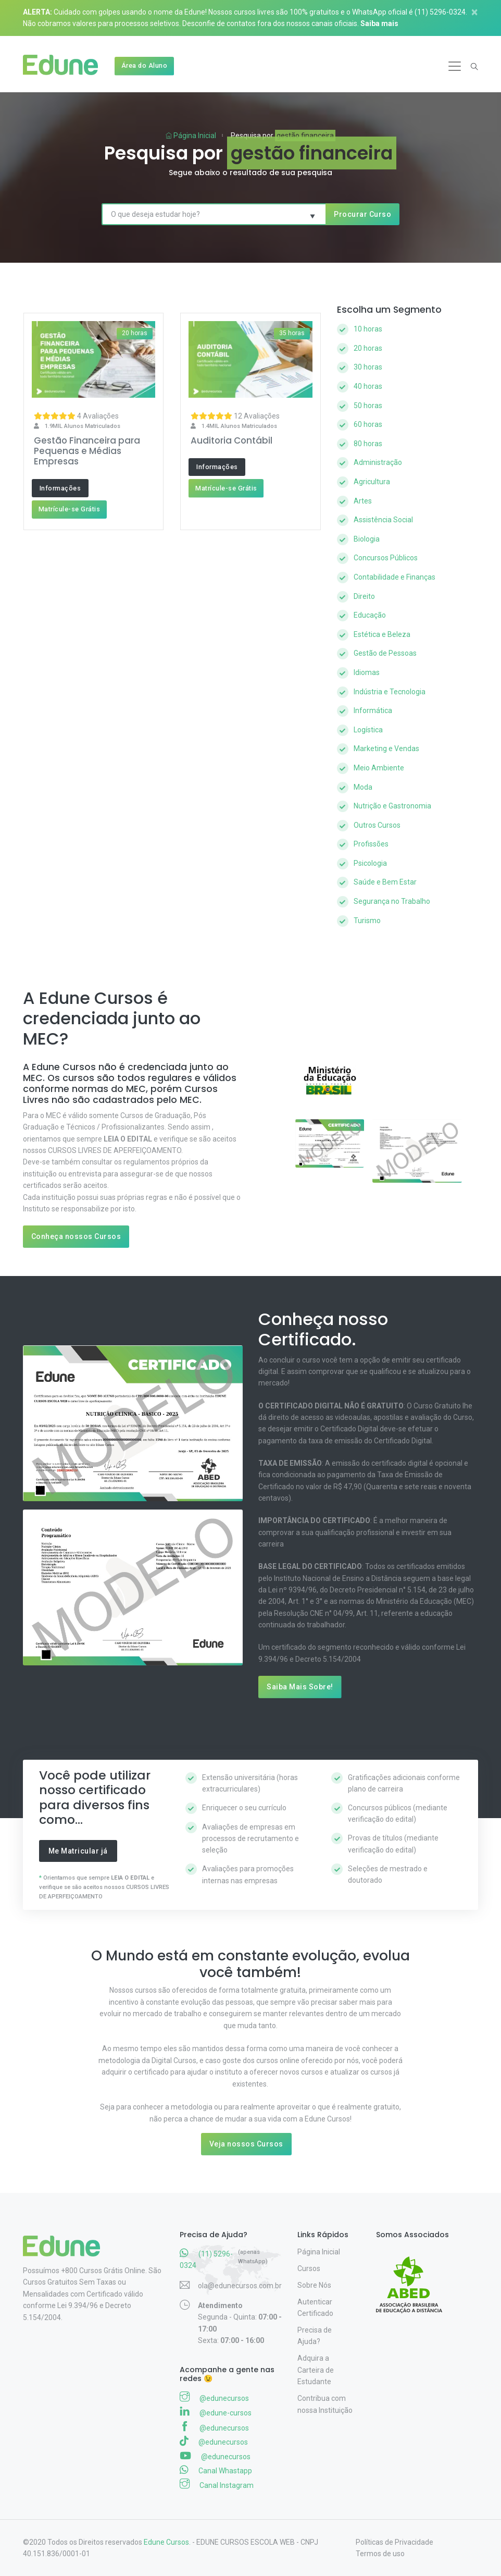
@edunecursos (214, 2396)
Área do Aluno (144, 65)
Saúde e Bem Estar (385, 882)
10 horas (368, 329)
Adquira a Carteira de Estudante (315, 2370)
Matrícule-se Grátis (70, 509)
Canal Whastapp (216, 2469)
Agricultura (372, 481)
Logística (368, 730)
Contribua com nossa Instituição (325, 2404)
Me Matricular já (78, 1851)
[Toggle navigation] (454, 66)
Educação (370, 615)
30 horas (368, 367)
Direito (364, 596)
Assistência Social (383, 520)
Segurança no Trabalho (392, 901)
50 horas (368, 405)
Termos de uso (380, 2553)
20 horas (368, 348)
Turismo (367, 920)
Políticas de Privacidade (394, 2542)
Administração (378, 462)
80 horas (368, 443)
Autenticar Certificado (315, 2307)
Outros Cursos (377, 825)
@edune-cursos (216, 2411)
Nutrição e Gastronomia (392, 806)
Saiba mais (379, 23)
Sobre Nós (314, 2285)
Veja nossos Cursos (246, 2144)
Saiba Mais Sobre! (300, 1687)
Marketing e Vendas (386, 748)
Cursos (308, 2268)
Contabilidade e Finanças (394, 577)
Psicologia (370, 863)
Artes (363, 501)
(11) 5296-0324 (440, 12)
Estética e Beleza (382, 634)
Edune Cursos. (167, 2542)
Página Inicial (191, 135)
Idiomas (367, 672)
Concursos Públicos (386, 558)
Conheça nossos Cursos (76, 1236)
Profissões (371, 844)
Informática (373, 710)
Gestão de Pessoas (385, 653)
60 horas (368, 424)
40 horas (368, 386)
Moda (363, 787)
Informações (60, 488)
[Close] (478, 12)
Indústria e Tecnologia (389, 692)
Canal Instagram (217, 2484)
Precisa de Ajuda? (314, 2336)
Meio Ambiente (379, 768)
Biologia (367, 539)
